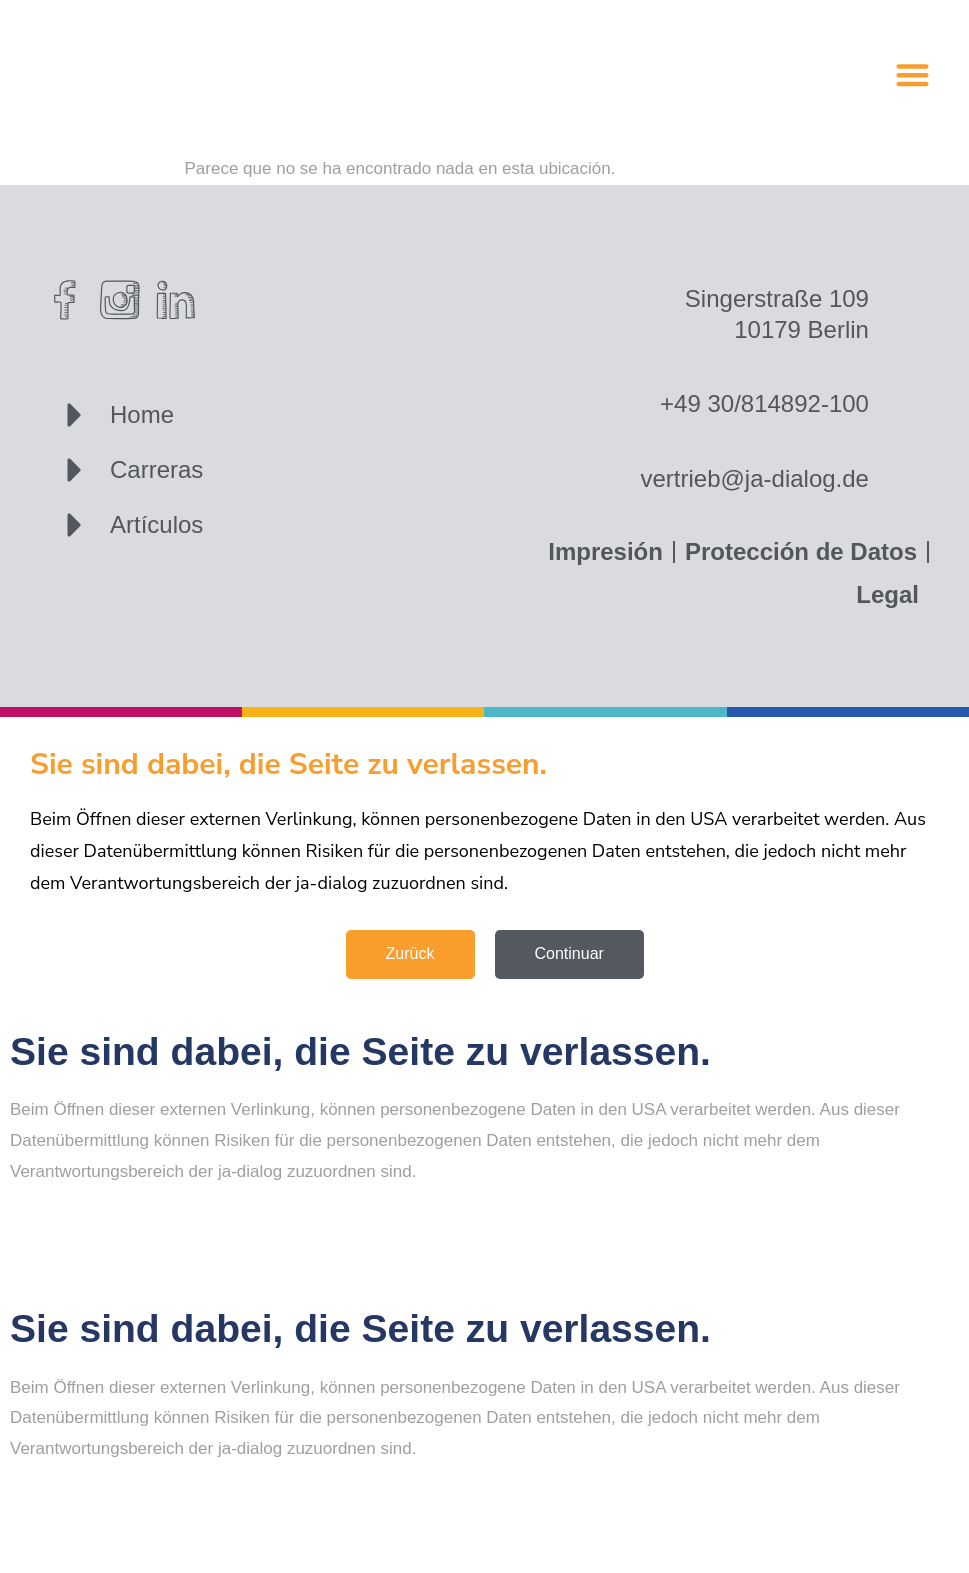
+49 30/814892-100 (764, 403)
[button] (912, 74)
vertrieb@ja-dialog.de (754, 478)
